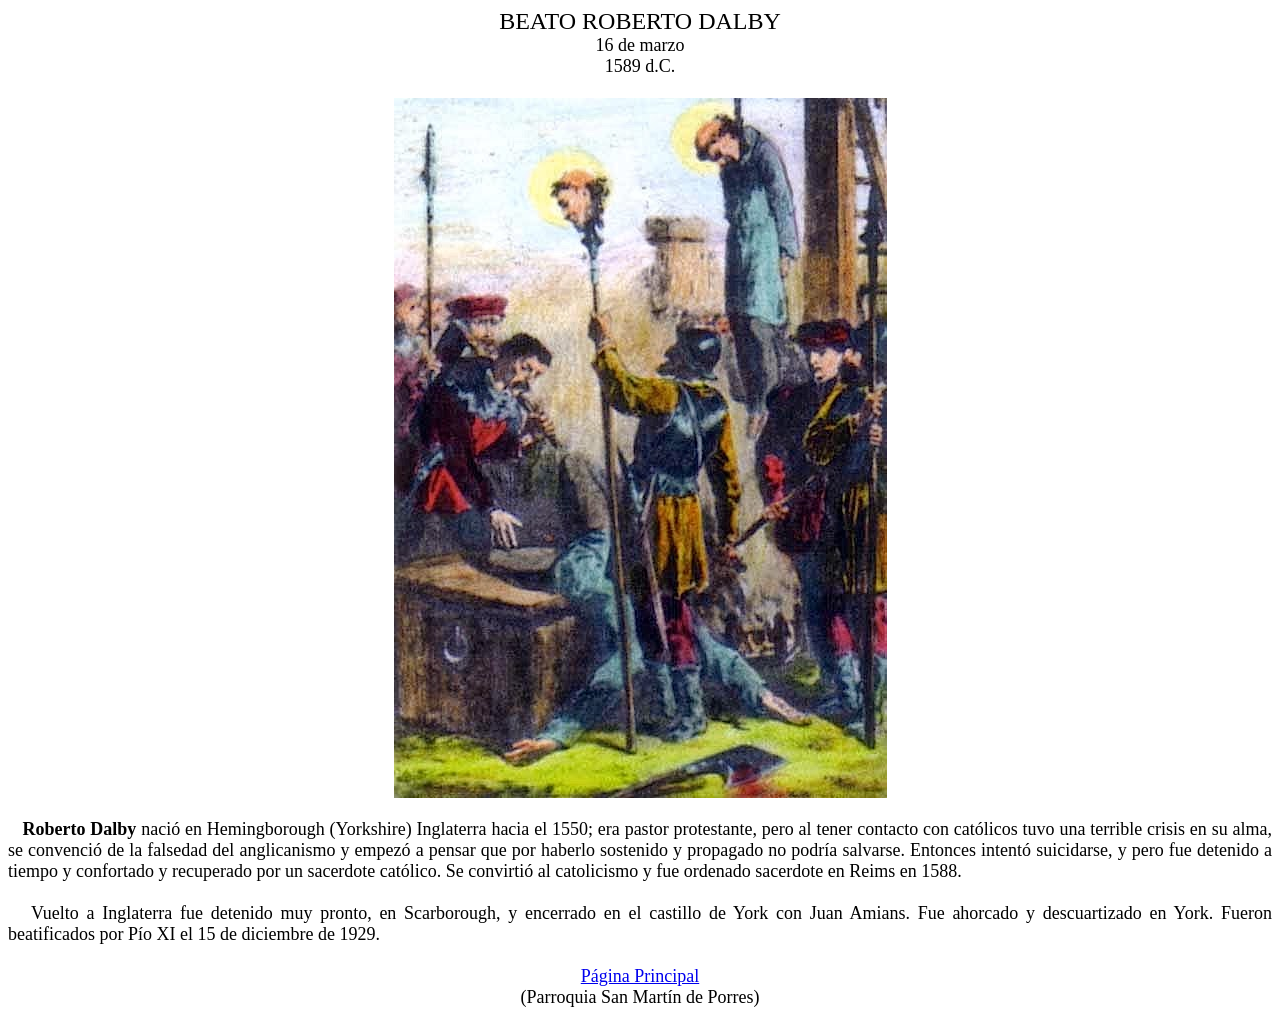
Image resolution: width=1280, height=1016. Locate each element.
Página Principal (640, 976)
